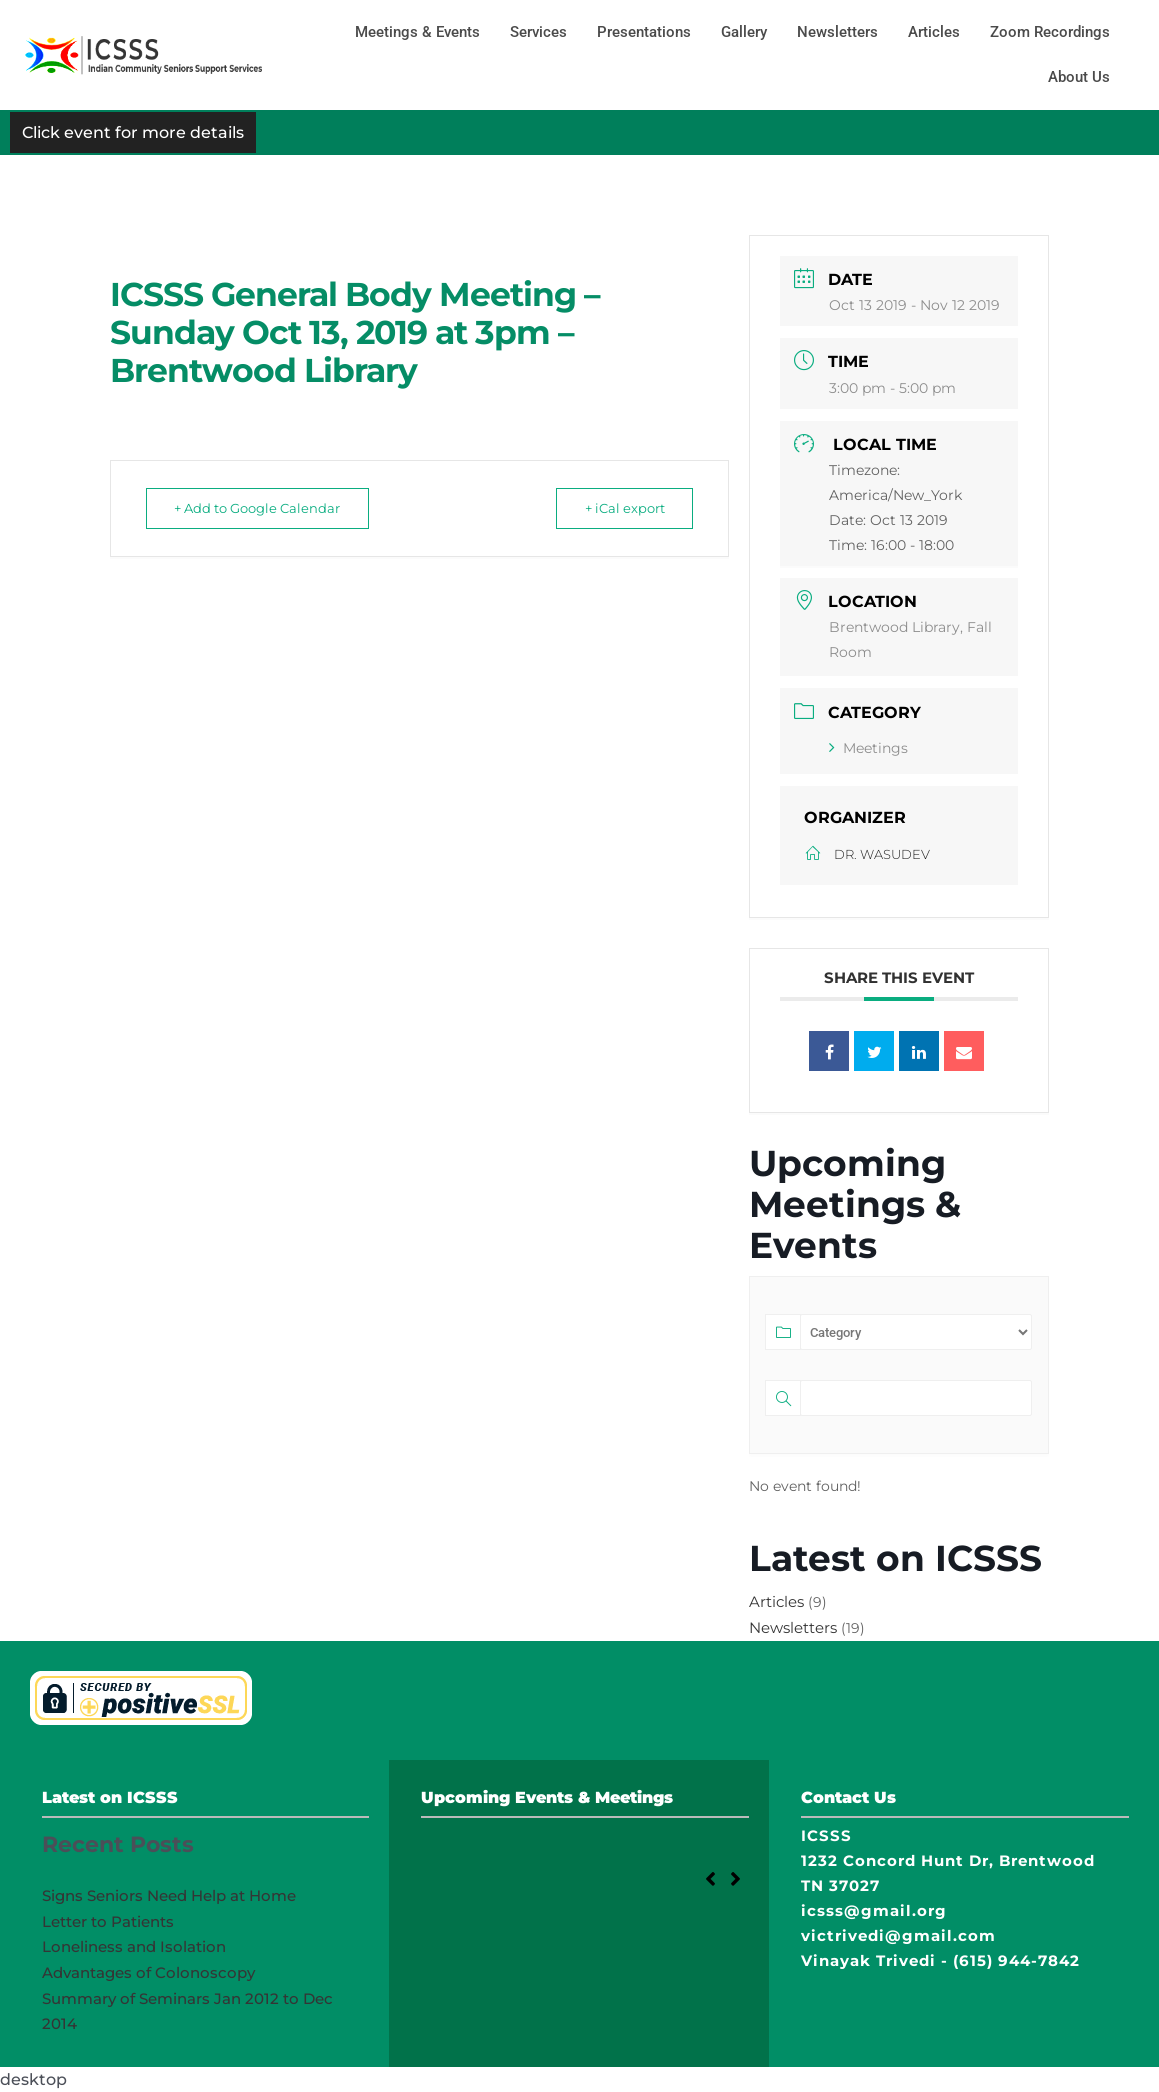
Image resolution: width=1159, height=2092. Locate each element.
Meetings (868, 748)
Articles (934, 32)
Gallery (744, 32)
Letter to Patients (108, 1921)
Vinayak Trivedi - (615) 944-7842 (940, 1960)
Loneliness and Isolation (134, 1946)
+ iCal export (618, 508)
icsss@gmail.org (874, 1910)
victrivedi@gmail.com (898, 1935)
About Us (1079, 77)
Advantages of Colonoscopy (148, 1972)
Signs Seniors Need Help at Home (169, 1895)
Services (538, 32)
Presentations (644, 32)
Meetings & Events (417, 32)
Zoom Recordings (1050, 32)
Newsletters (837, 32)
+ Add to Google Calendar (264, 508)
